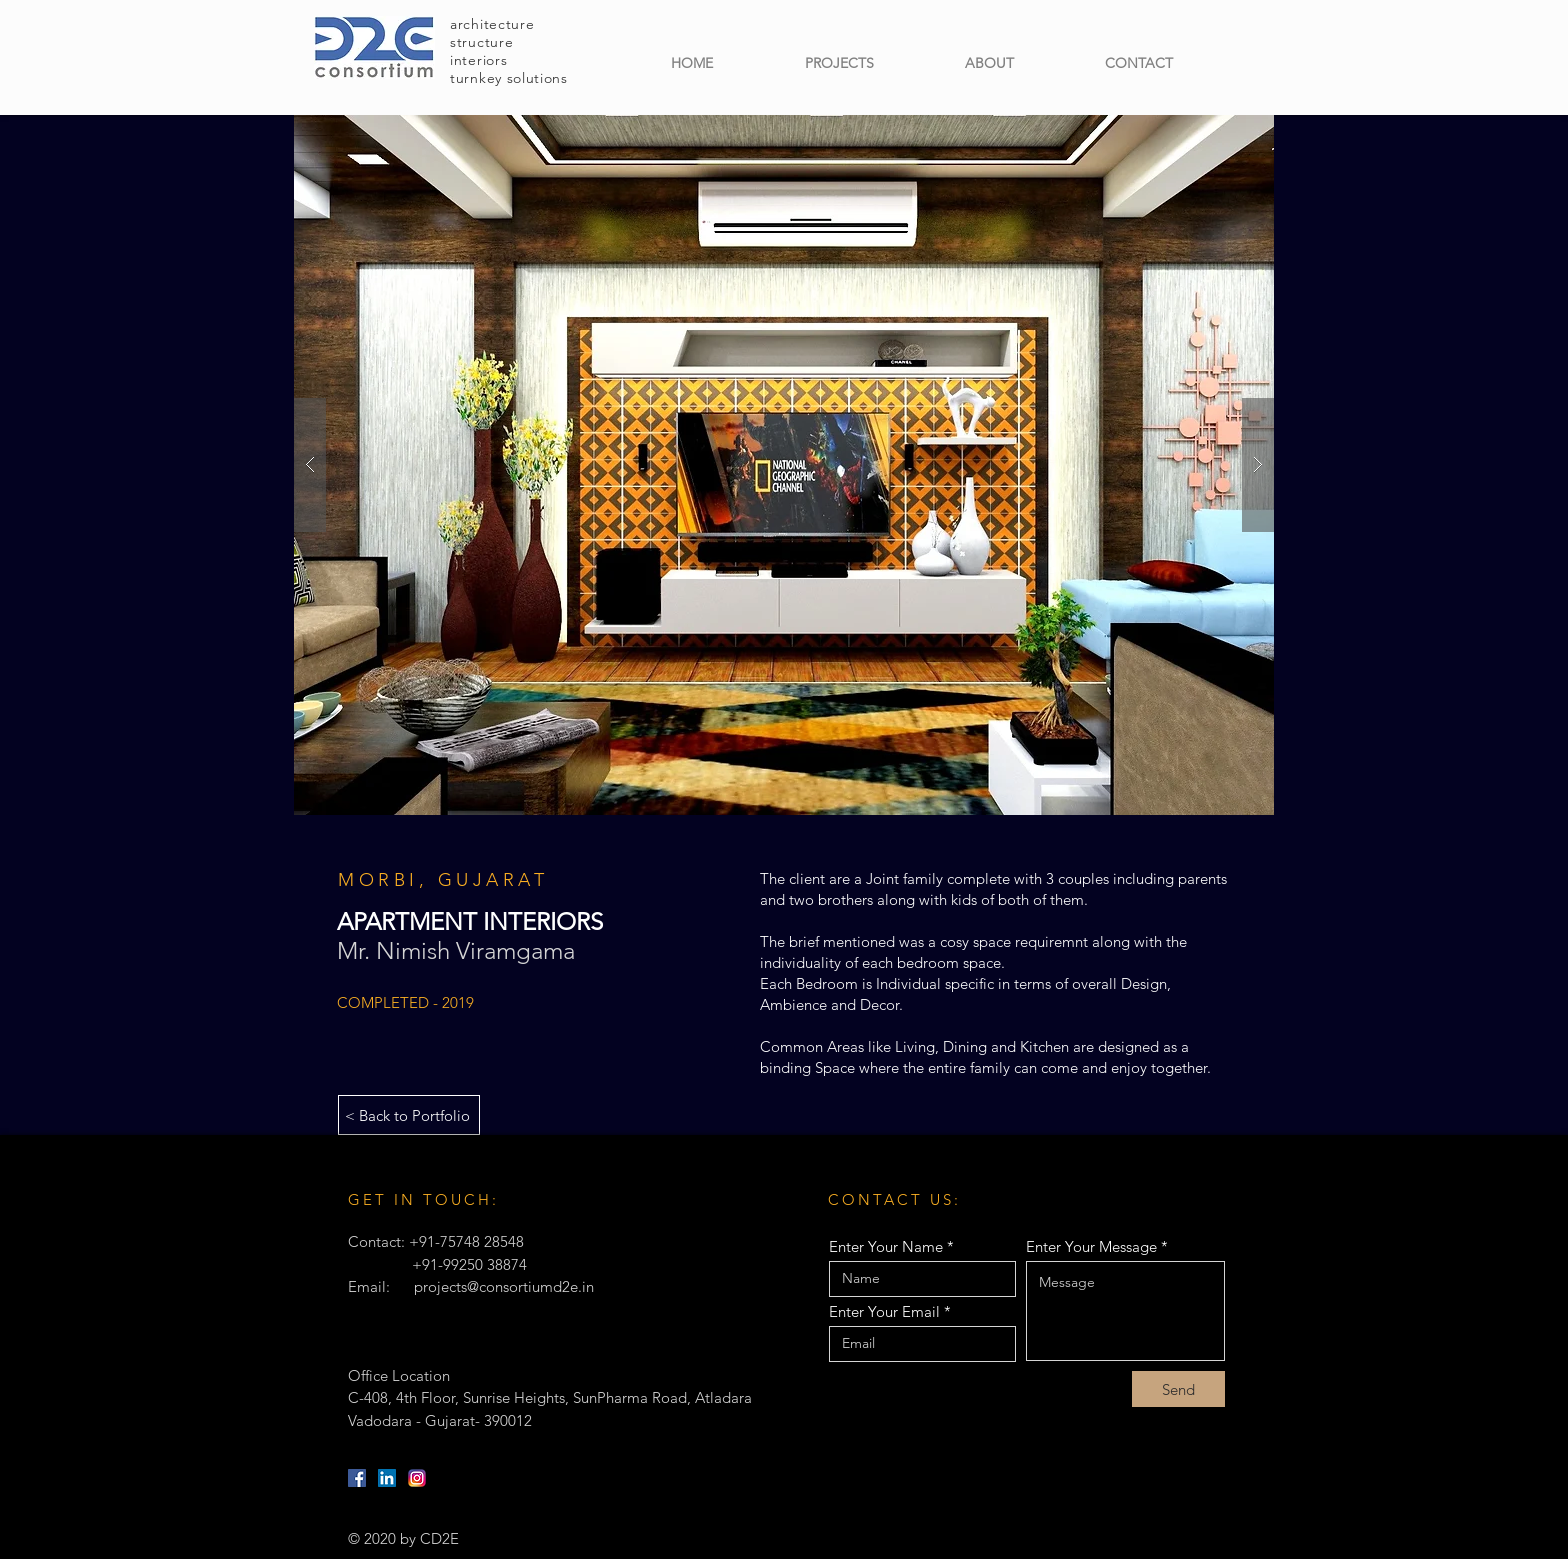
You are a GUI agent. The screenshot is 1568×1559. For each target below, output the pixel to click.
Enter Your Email (884, 1311)
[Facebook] (357, 1478)
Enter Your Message (1091, 1246)
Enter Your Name (886, 1246)
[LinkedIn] (387, 1478)
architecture (492, 24)
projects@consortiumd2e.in (504, 1286)
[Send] (1178, 1389)
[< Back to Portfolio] (409, 1115)
